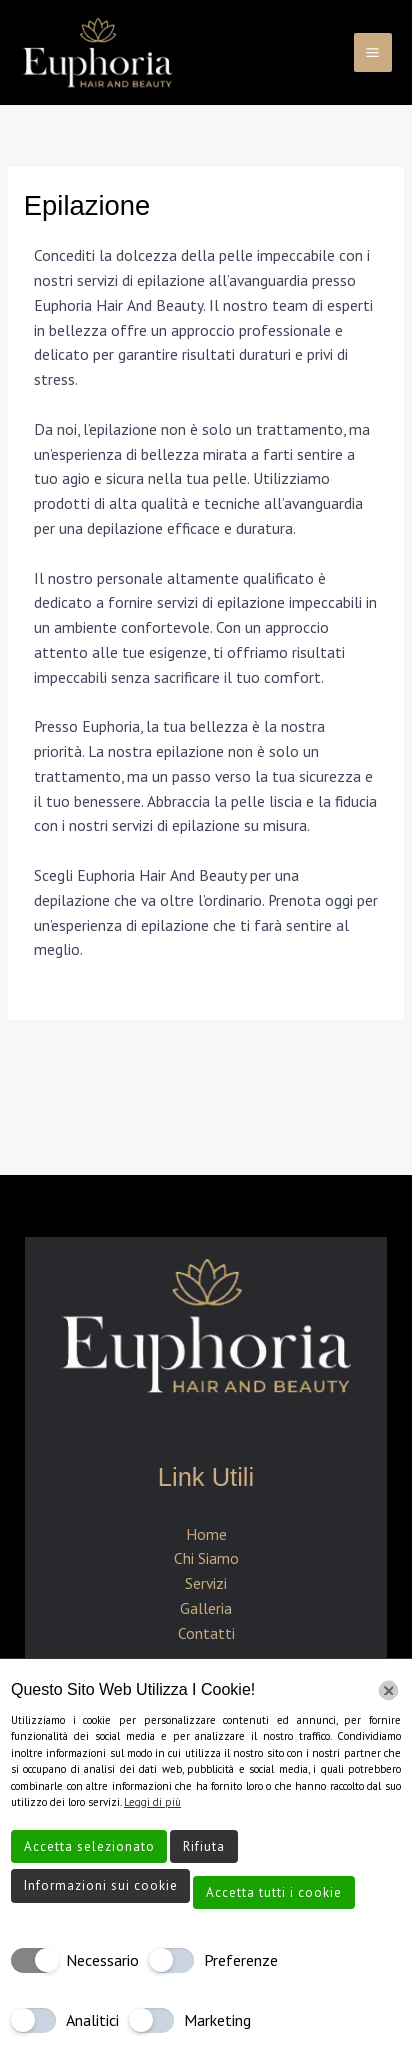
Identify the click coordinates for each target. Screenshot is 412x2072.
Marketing (217, 2020)
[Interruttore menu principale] (373, 52)
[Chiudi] (388, 1690)
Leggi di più (152, 1802)
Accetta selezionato (89, 1846)
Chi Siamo (206, 1558)
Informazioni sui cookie (101, 1885)
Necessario (102, 1960)
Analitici (92, 2020)
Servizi (206, 1583)
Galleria (206, 1608)
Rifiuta (204, 1846)
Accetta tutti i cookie (274, 1892)
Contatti (206, 1633)
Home (206, 1534)
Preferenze (241, 1960)
